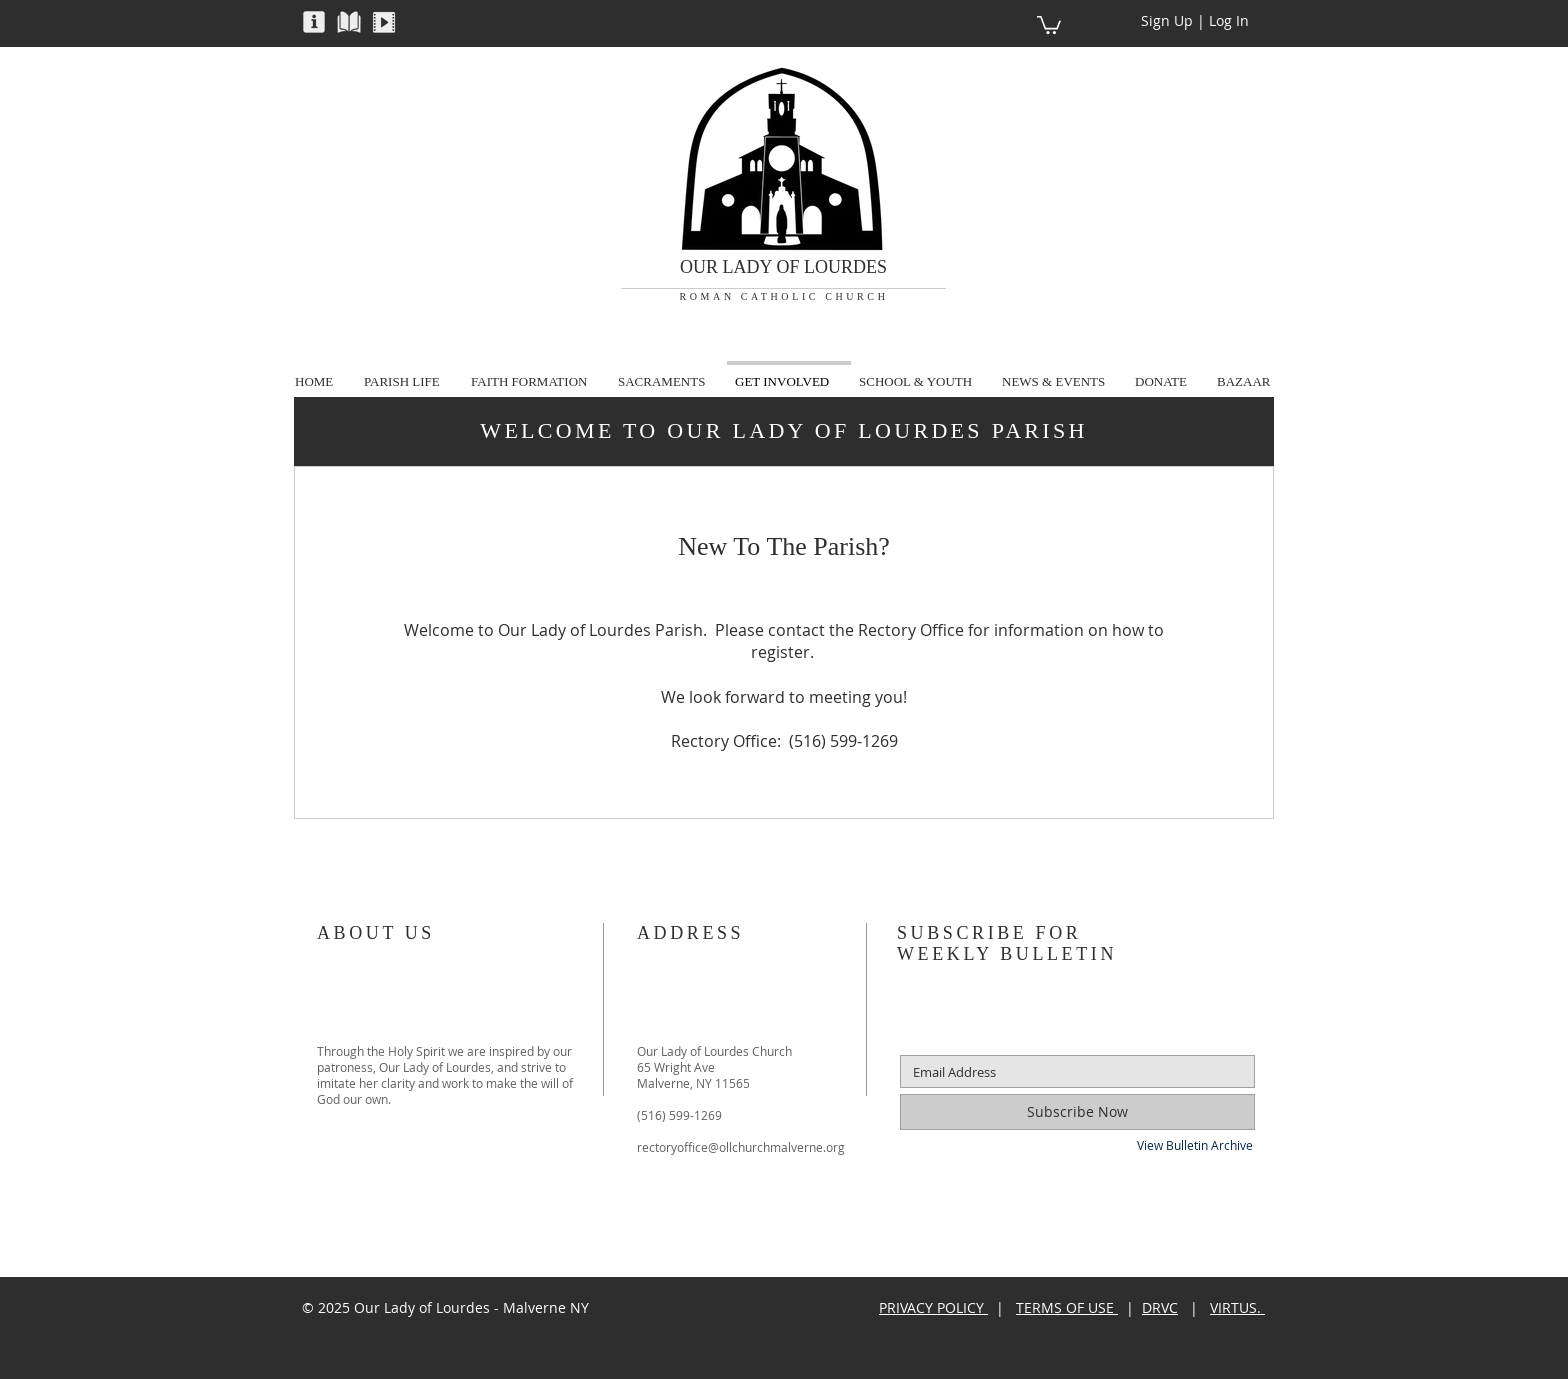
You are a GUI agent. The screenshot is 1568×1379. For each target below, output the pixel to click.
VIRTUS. (1237, 1307)
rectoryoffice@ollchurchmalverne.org (741, 1147)
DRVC (1160, 1307)
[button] (314, 21)
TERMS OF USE (1067, 1307)
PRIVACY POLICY (933, 1307)
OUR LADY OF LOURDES (783, 267)
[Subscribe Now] (1077, 1112)
